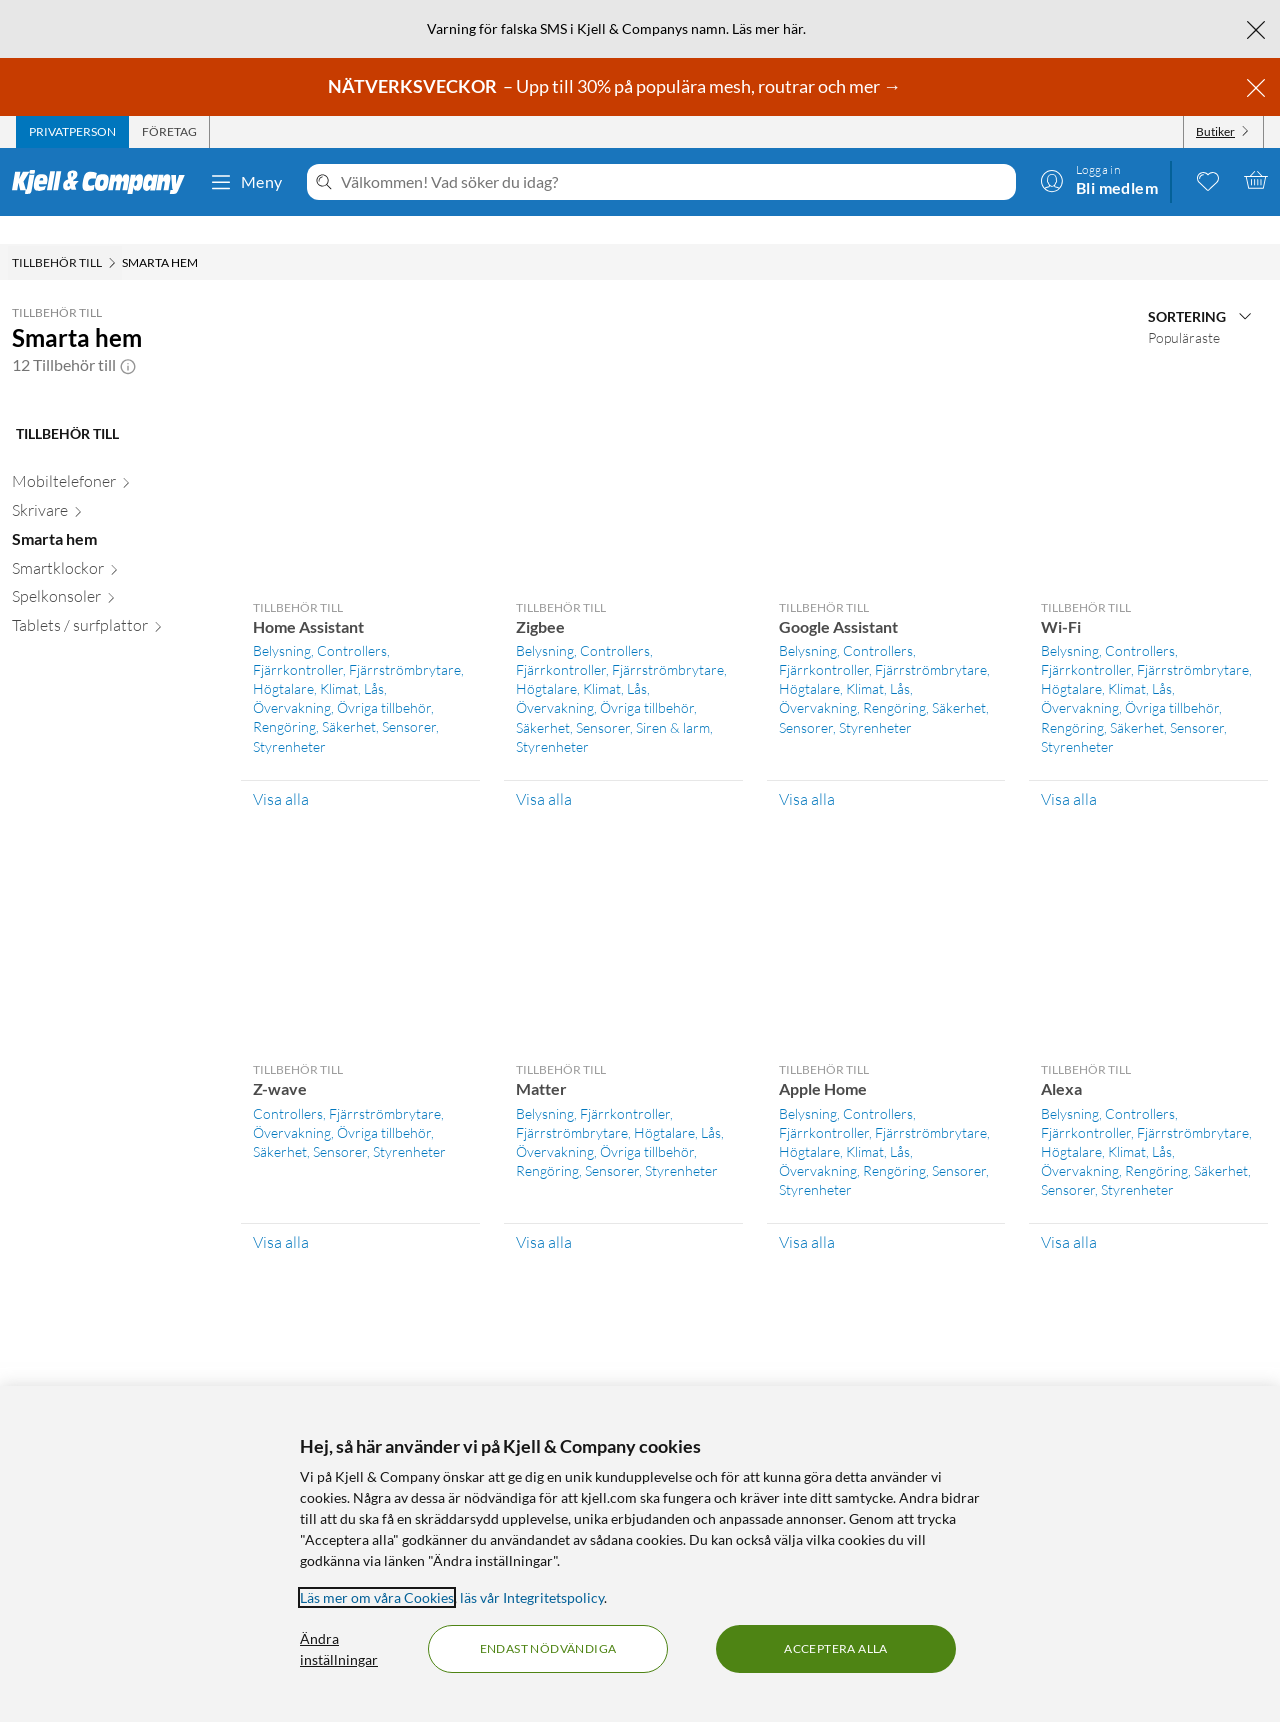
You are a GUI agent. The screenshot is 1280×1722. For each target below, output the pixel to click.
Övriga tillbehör (384, 679)
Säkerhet (349, 698)
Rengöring (284, 698)
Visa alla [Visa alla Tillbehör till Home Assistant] (281, 771)
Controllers (352, 622)
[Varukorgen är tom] (1256, 180)
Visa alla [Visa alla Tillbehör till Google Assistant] (807, 771)
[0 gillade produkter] (1208, 180)
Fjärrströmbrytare (405, 641)
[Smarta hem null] (114, 515)
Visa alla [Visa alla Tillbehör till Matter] (544, 1214)
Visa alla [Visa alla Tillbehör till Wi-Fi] (1069, 771)
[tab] (72, 132)
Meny (246, 182)
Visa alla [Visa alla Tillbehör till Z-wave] (281, 1214)
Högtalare (283, 660)
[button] (128, 337)
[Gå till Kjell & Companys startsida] (104, 182)
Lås (374, 660)
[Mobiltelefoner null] (114, 457)
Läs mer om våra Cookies (377, 1597)
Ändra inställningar (339, 1649)
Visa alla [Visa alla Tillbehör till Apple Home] (807, 1214)
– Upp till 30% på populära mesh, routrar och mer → (616, 86)
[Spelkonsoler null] (114, 572)
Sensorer (409, 698)
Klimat (339, 660)
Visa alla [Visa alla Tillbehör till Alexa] (1069, 1214)
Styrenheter (289, 718)
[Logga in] (1099, 180)
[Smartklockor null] (114, 544)
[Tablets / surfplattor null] (114, 601)
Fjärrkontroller (298, 641)
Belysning (282, 622)
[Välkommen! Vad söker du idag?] (674, 182)
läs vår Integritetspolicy (532, 1597)
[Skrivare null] (114, 486)
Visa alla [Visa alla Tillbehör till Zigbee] (544, 771)
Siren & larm (673, 699)
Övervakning (292, 679)
